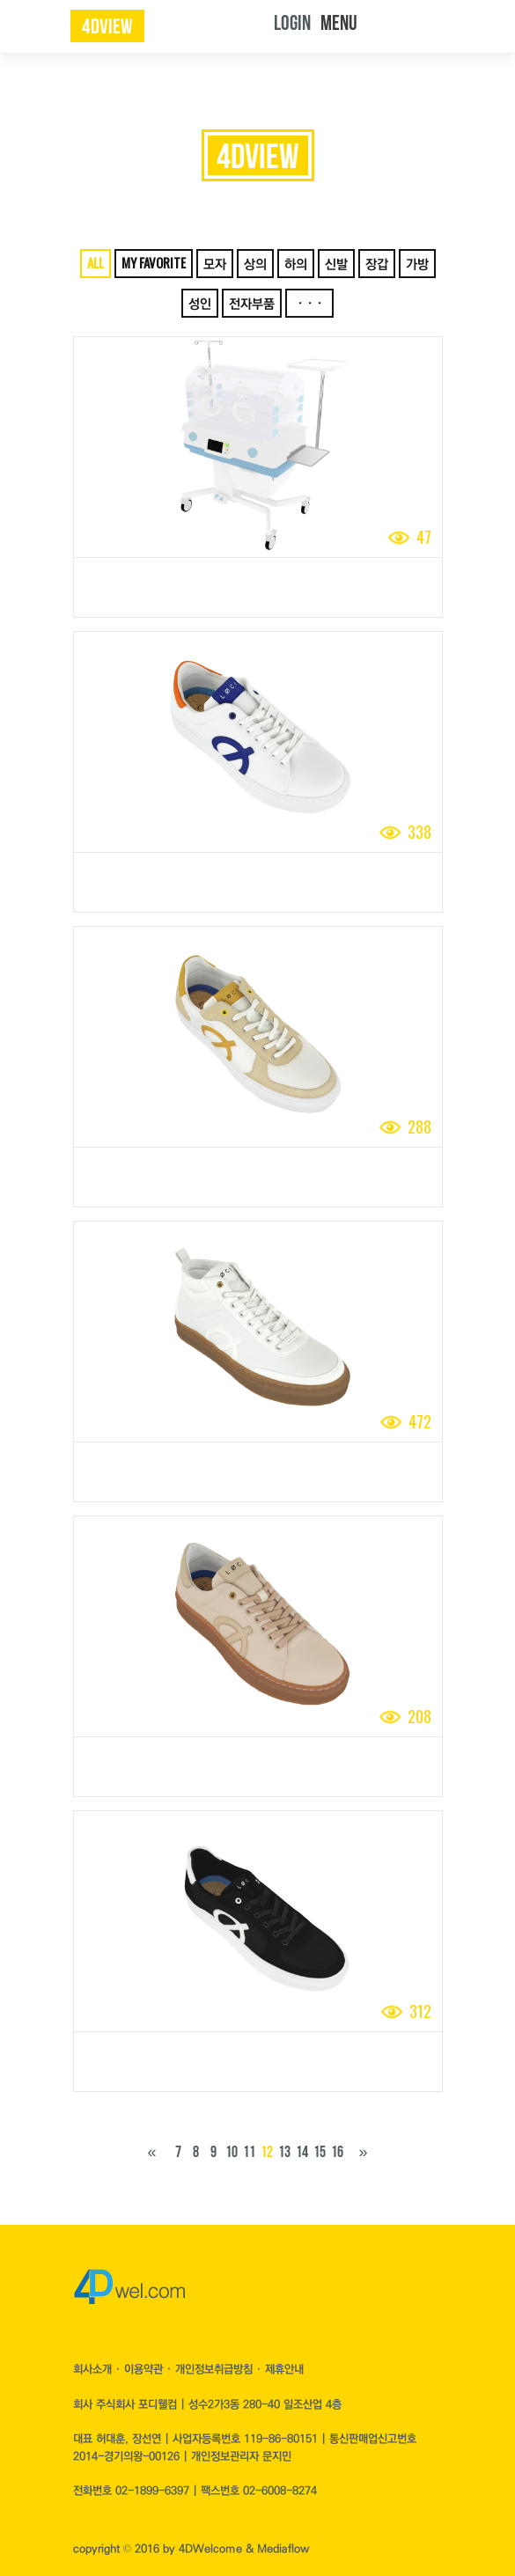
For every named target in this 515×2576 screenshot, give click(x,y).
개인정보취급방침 (215, 2369)
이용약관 (145, 2369)
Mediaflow (283, 2549)
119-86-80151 (281, 2439)
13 (284, 2152)
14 (302, 2152)
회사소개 (94, 2369)
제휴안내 (284, 2369)
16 (337, 2152)
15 (319, 2152)
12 (267, 2152)
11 (249, 2152)
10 (231, 2152)
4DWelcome (210, 2549)
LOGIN (292, 22)
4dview (107, 26)
